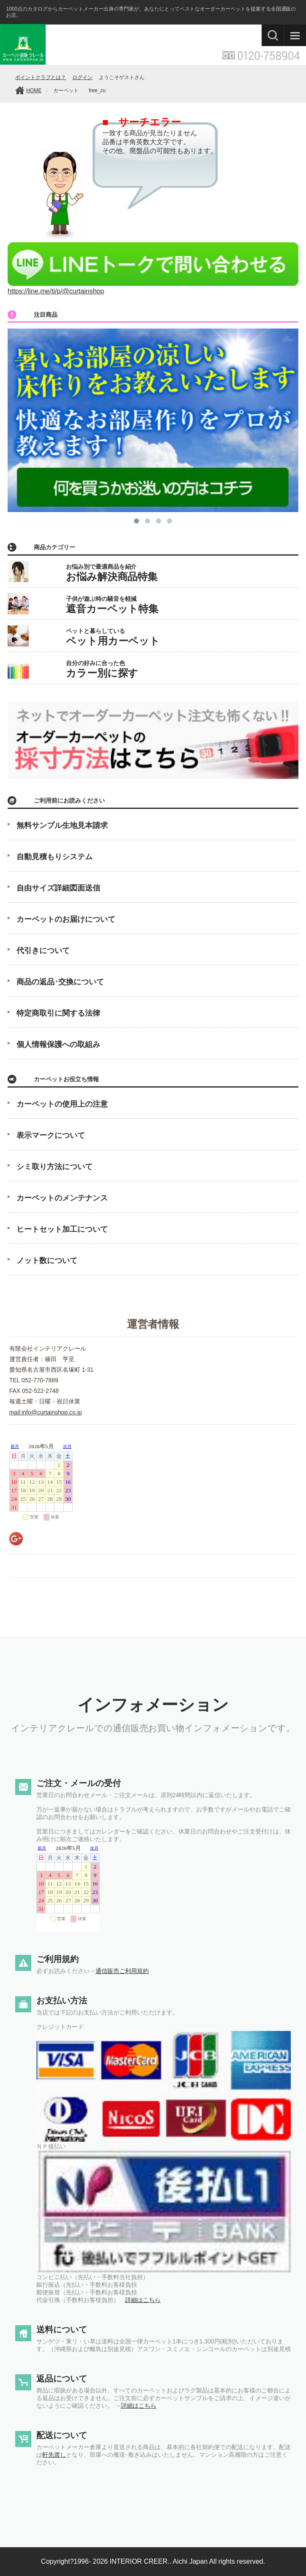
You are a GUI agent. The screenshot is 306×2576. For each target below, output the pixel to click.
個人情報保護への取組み (58, 1044)
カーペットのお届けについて (65, 919)
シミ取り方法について (54, 1166)
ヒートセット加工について (62, 1229)
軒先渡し (54, 2454)
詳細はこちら (143, 2299)
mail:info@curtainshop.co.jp (45, 1412)
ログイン (82, 77)
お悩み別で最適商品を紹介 (112, 572)
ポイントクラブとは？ (40, 77)
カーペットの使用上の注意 (62, 1104)
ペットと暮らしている (113, 637)
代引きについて (43, 950)
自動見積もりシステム (54, 856)
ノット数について (46, 1260)
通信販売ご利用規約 (122, 1971)
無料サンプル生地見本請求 (62, 825)
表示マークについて (50, 1135)
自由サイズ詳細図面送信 (58, 888)
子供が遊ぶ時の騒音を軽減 (112, 604)
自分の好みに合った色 (102, 669)
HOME (33, 90)
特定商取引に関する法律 (58, 1013)
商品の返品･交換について (60, 982)
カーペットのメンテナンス (62, 1198)
